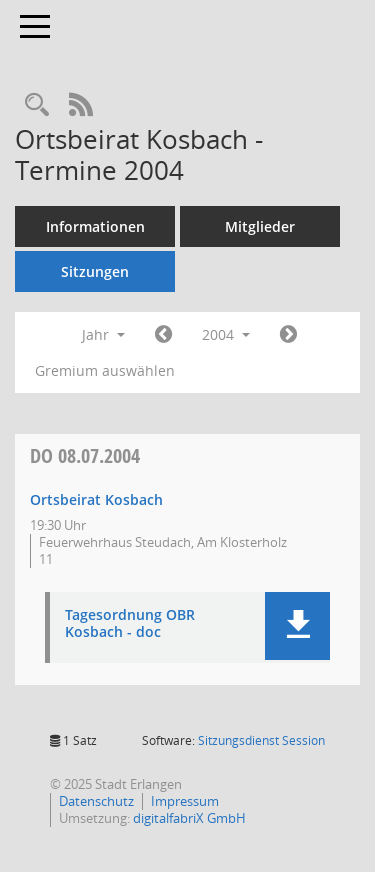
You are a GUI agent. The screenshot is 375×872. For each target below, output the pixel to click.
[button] (297, 626)
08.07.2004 (85, 455)
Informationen (95, 226)
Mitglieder (260, 226)
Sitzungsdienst (261, 740)
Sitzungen (95, 271)
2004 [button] (226, 334)
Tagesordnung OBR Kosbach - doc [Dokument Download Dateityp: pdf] (130, 624)
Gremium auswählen (105, 370)
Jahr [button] (103, 334)
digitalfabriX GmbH (189, 818)
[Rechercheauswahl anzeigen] (37, 105)
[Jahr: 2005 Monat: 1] (288, 335)
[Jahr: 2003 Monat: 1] (163, 335)
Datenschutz (96, 801)
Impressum (185, 801)
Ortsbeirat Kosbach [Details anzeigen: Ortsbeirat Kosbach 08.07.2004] (96, 499)
